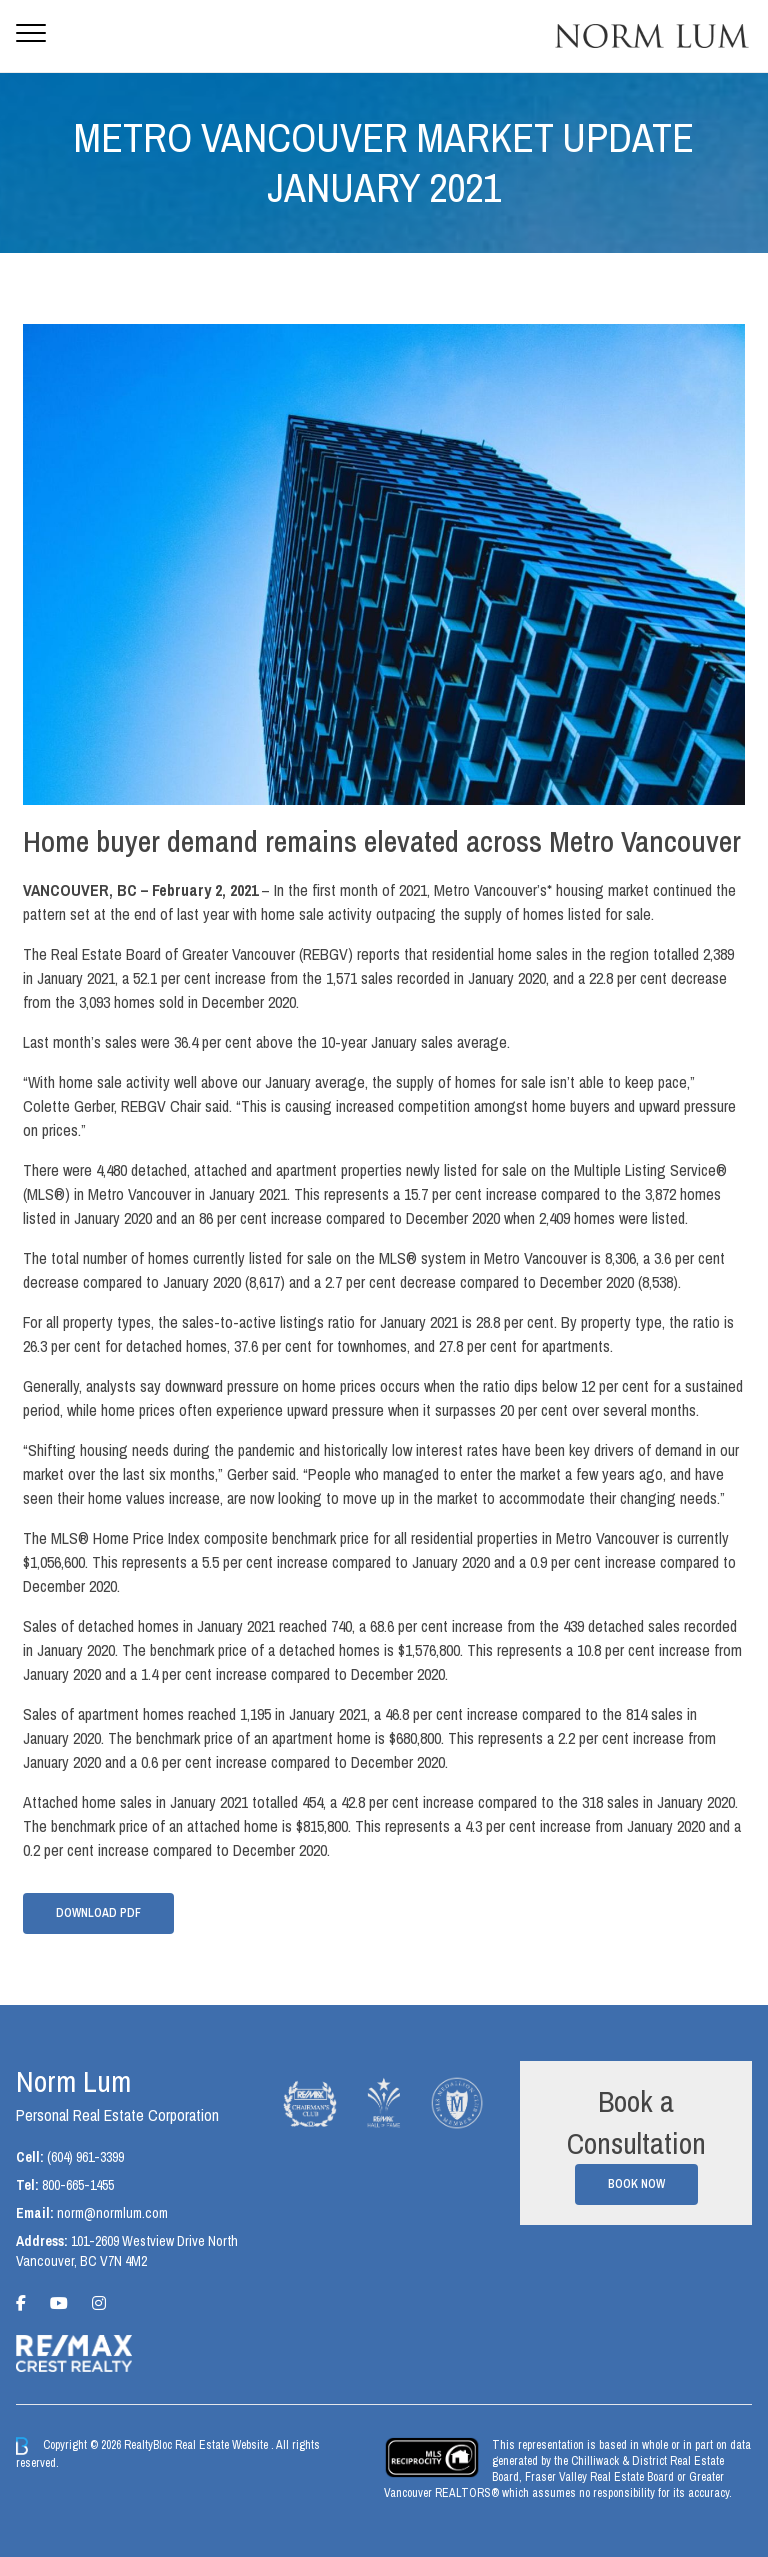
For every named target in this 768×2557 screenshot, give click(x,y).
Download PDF (98, 1913)
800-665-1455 (78, 2185)
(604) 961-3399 (85, 2157)
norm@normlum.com (112, 2213)
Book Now (636, 2184)
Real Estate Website (223, 2445)
